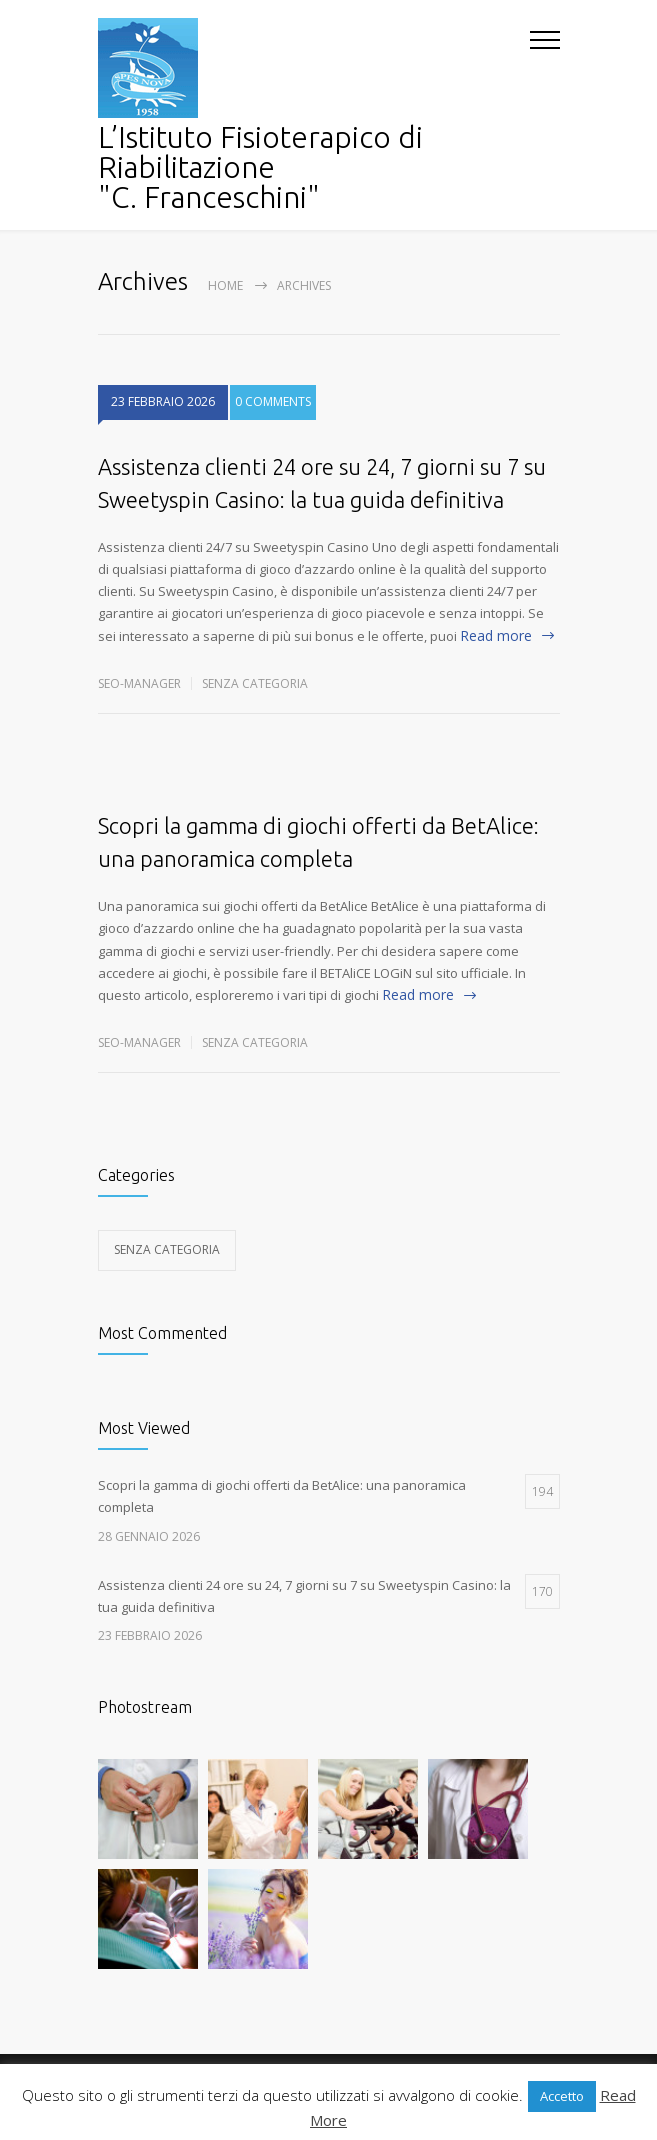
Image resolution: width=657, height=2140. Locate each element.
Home (225, 285)
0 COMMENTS (273, 418)
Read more (496, 635)
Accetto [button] (562, 2096)
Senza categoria (255, 683)
